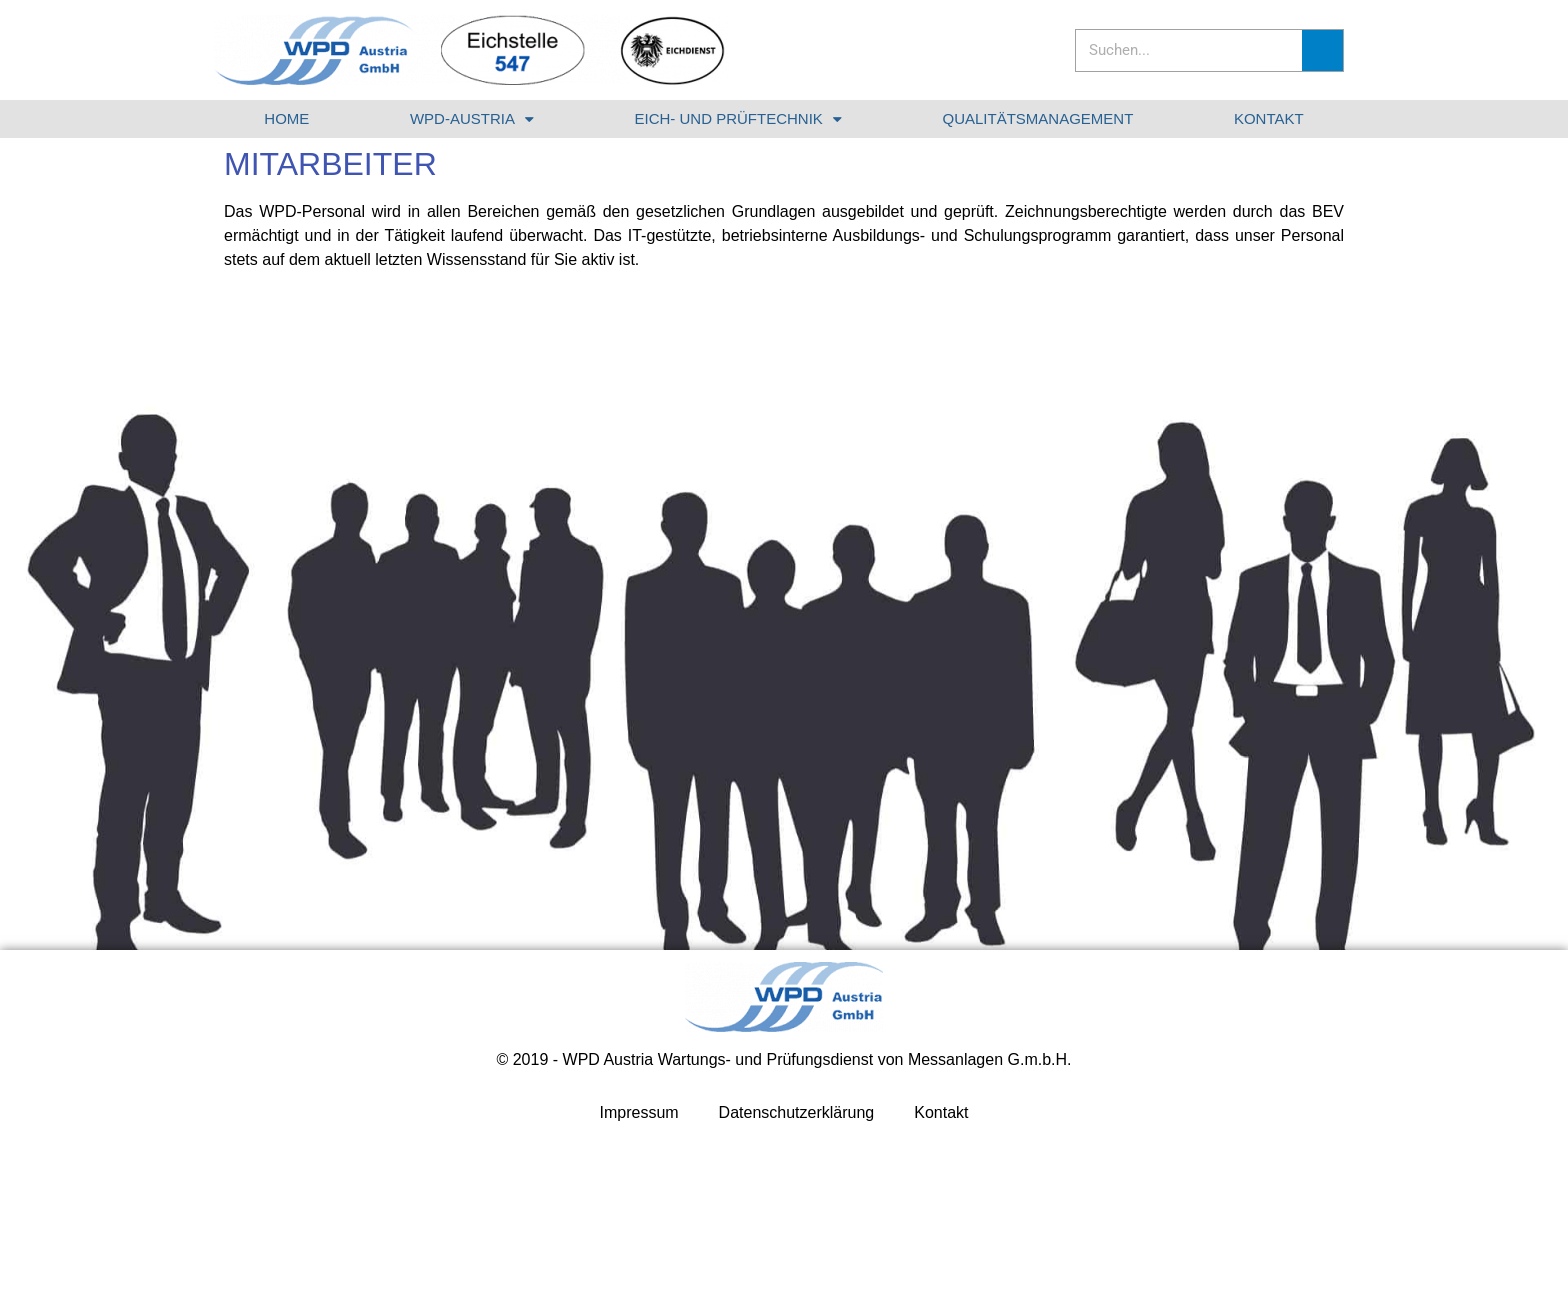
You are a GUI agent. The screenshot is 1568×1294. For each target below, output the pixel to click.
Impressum (638, 1112)
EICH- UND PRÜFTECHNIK (738, 119)
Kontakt (941, 1112)
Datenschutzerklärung (797, 1112)
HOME (286, 118)
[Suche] (1322, 50)
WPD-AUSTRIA (472, 119)
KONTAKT (1269, 118)
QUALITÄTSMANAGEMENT (1037, 118)
